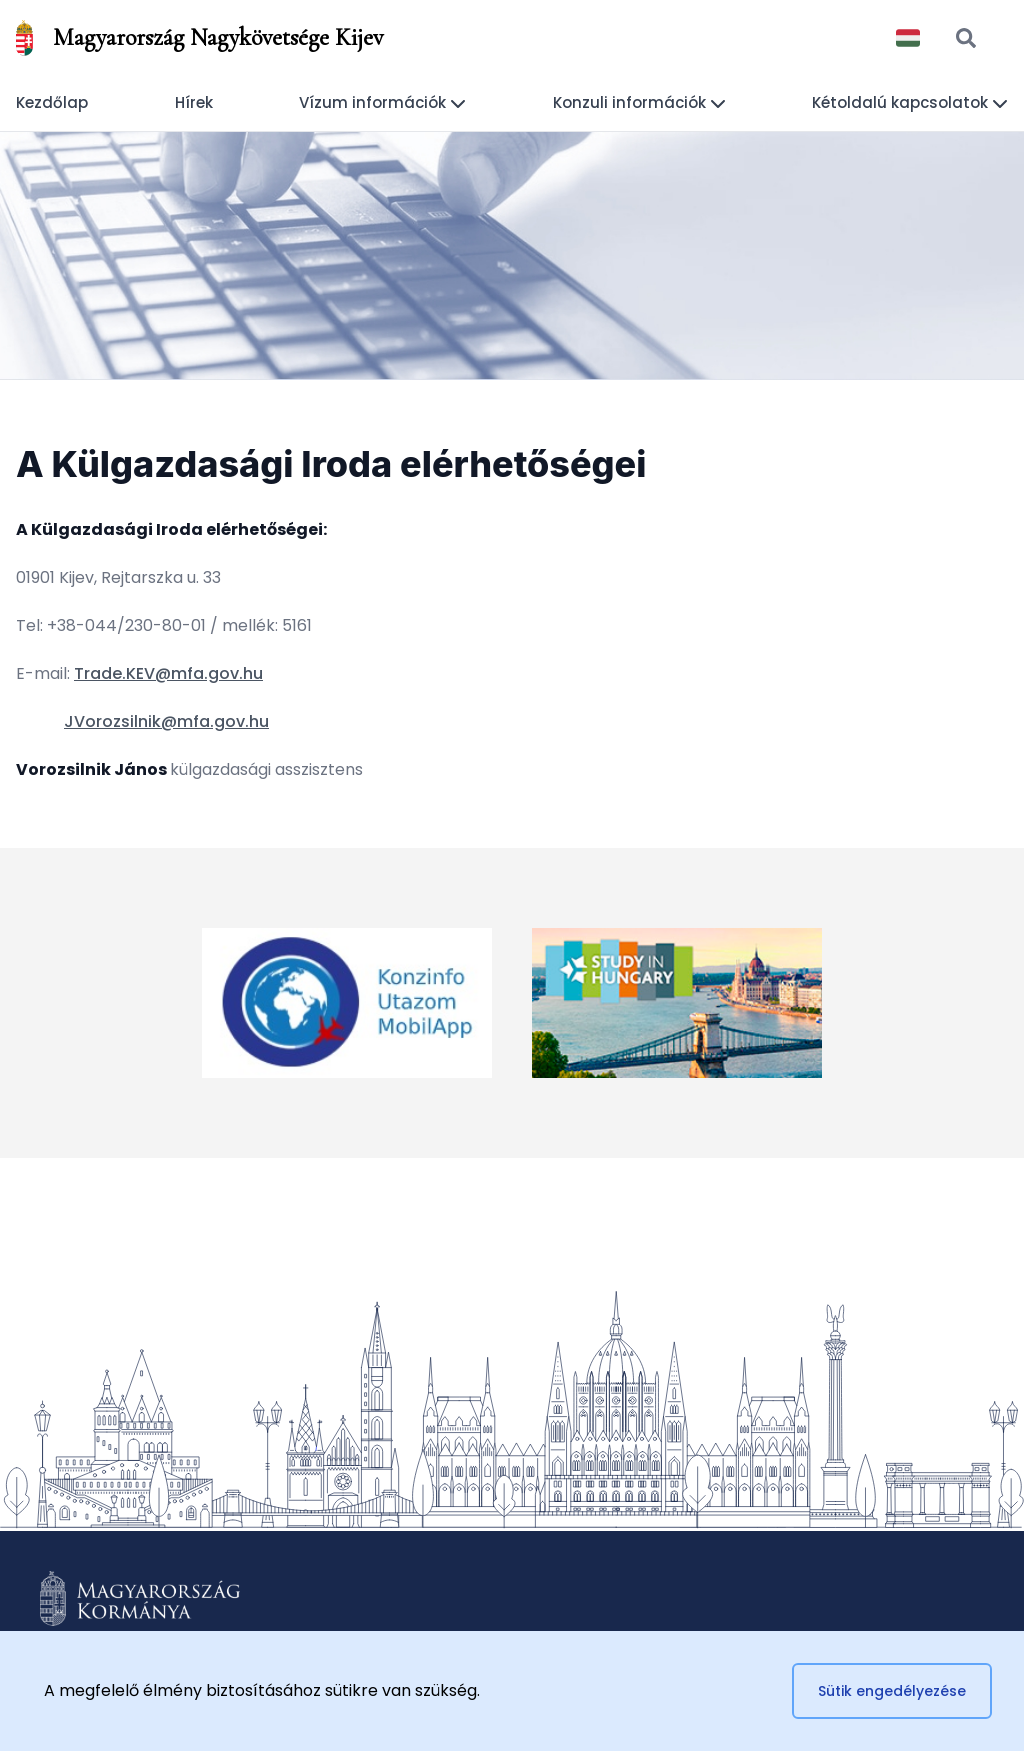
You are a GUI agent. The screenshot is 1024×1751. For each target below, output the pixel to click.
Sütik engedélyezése (892, 1691)
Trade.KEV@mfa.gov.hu (168, 673)
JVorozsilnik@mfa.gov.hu (166, 721)
